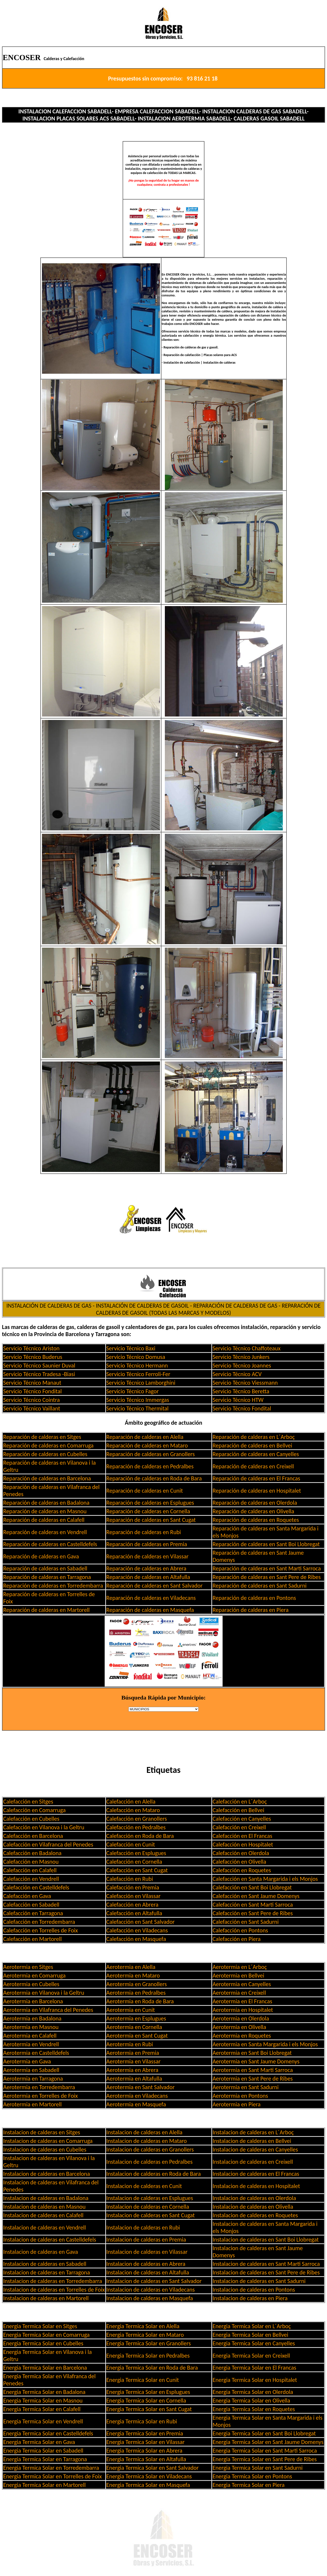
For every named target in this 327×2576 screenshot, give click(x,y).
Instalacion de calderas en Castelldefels (49, 2239)
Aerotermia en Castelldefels (36, 2052)
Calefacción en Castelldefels (36, 1887)
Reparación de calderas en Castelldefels (50, 1544)
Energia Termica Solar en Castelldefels (48, 2433)
